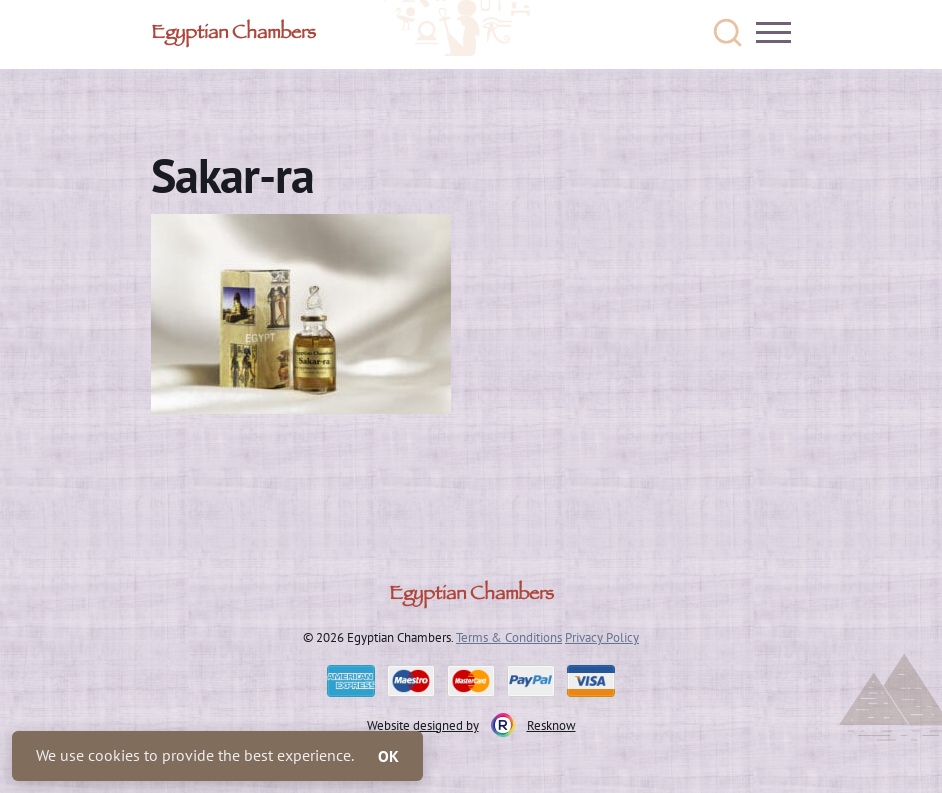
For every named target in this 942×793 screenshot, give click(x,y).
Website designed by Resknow (471, 725)
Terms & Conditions (509, 637)
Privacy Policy (602, 637)
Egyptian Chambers (233, 35)
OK (388, 756)
